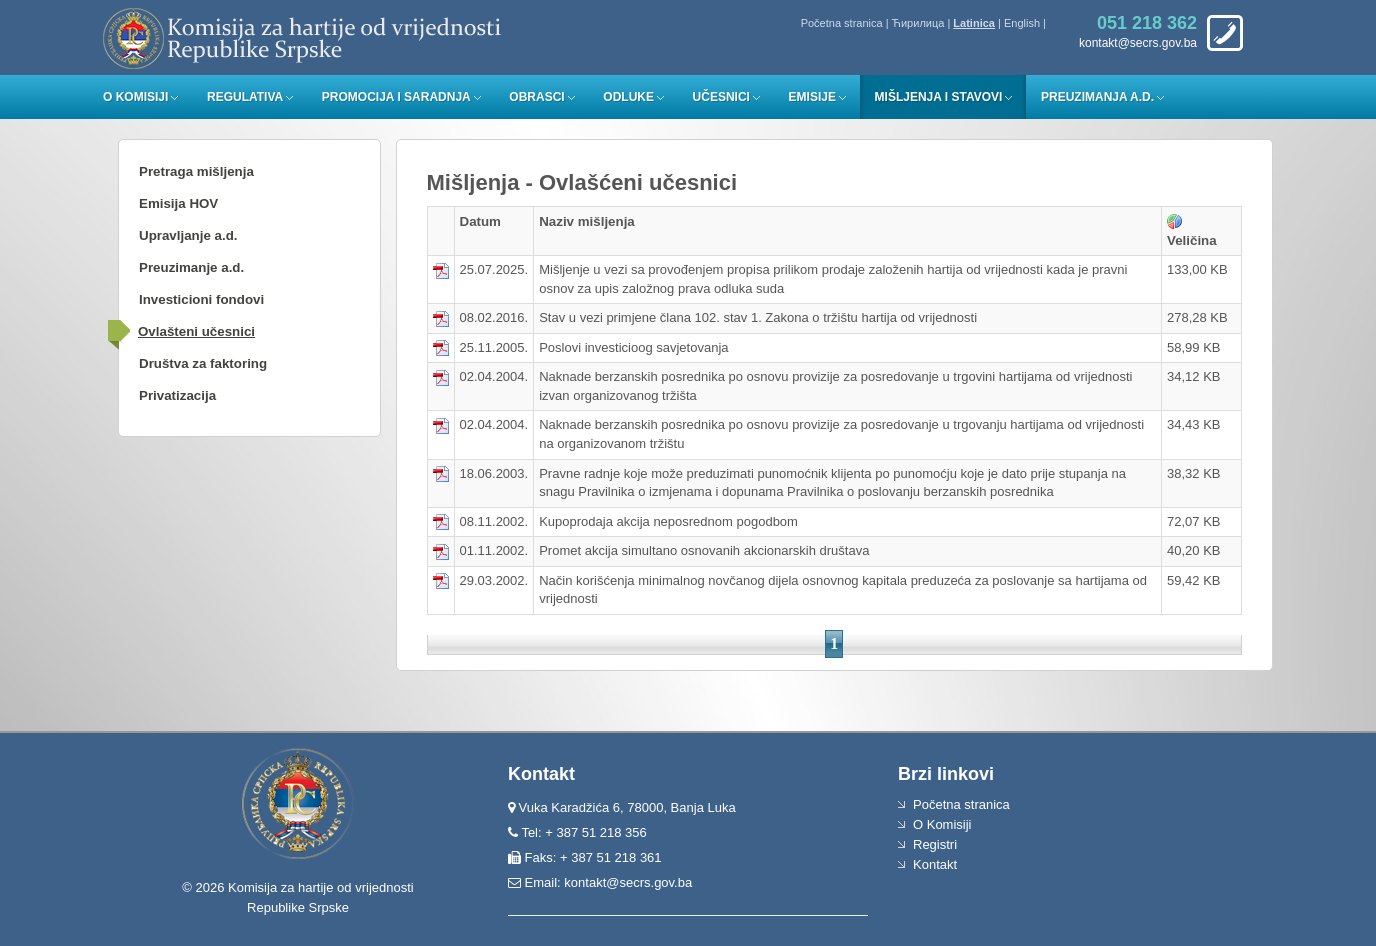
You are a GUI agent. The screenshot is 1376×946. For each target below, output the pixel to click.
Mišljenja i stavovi (939, 97)
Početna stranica (842, 23)
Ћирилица (918, 23)
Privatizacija (177, 395)
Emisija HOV (178, 203)
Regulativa (245, 97)
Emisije (812, 97)
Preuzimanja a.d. (1097, 97)
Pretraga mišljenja (196, 171)
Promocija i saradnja (396, 97)
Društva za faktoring (203, 363)
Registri (935, 844)
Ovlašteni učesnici (196, 331)
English (1022, 23)
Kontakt (935, 864)
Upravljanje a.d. (188, 235)
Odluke (628, 97)
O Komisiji (135, 97)
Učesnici (721, 97)
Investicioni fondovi (201, 299)
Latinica (974, 23)
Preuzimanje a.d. (191, 267)
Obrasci (536, 97)
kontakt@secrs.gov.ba (628, 882)
